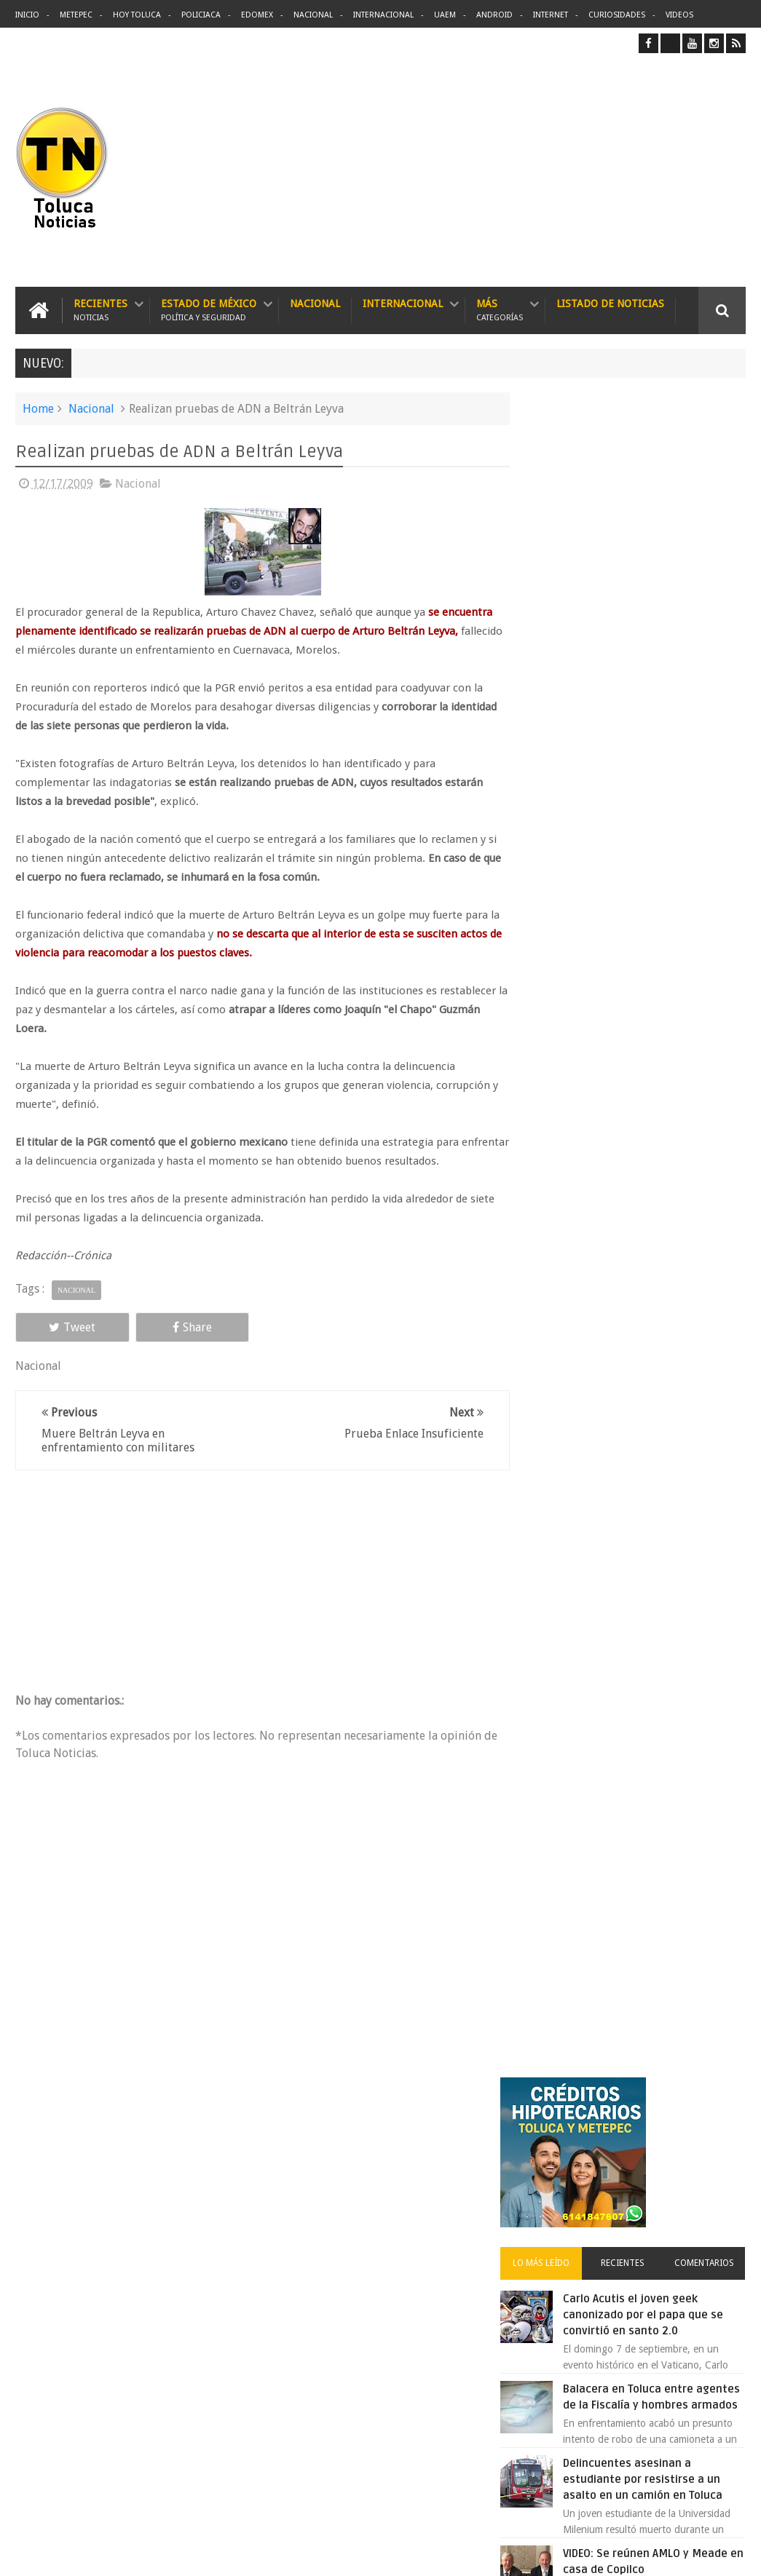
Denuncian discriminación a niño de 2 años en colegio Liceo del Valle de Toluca (409, 2473)
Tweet (61, 1326)
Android (494, 15)
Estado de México (208, 309)
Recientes (100, 309)
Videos (679, 15)
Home (38, 408)
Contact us (708, 2111)
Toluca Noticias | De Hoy (200, 2553)
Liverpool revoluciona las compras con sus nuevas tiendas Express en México (659, 1345)
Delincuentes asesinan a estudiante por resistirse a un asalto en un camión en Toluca (404, 2202)
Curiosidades (616, 15)
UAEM (445, 15)
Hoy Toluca (137, 15)
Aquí (733, 2553)
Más (499, 309)
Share (158, 1326)
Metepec (76, 15)
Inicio (27, 15)
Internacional (383, 15)
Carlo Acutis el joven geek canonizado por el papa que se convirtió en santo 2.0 (662, 639)
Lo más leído (563, 587)
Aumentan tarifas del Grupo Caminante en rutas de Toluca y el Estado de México (664, 1254)
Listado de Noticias (610, 303)
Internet (550, 15)
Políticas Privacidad (619, 2553)
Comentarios (708, 587)
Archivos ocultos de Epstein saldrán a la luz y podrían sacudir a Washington (635, 1580)
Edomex (257, 15)
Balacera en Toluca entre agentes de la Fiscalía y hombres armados (655, 729)
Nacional (313, 15)
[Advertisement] (623, 170)
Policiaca (201, 15)
